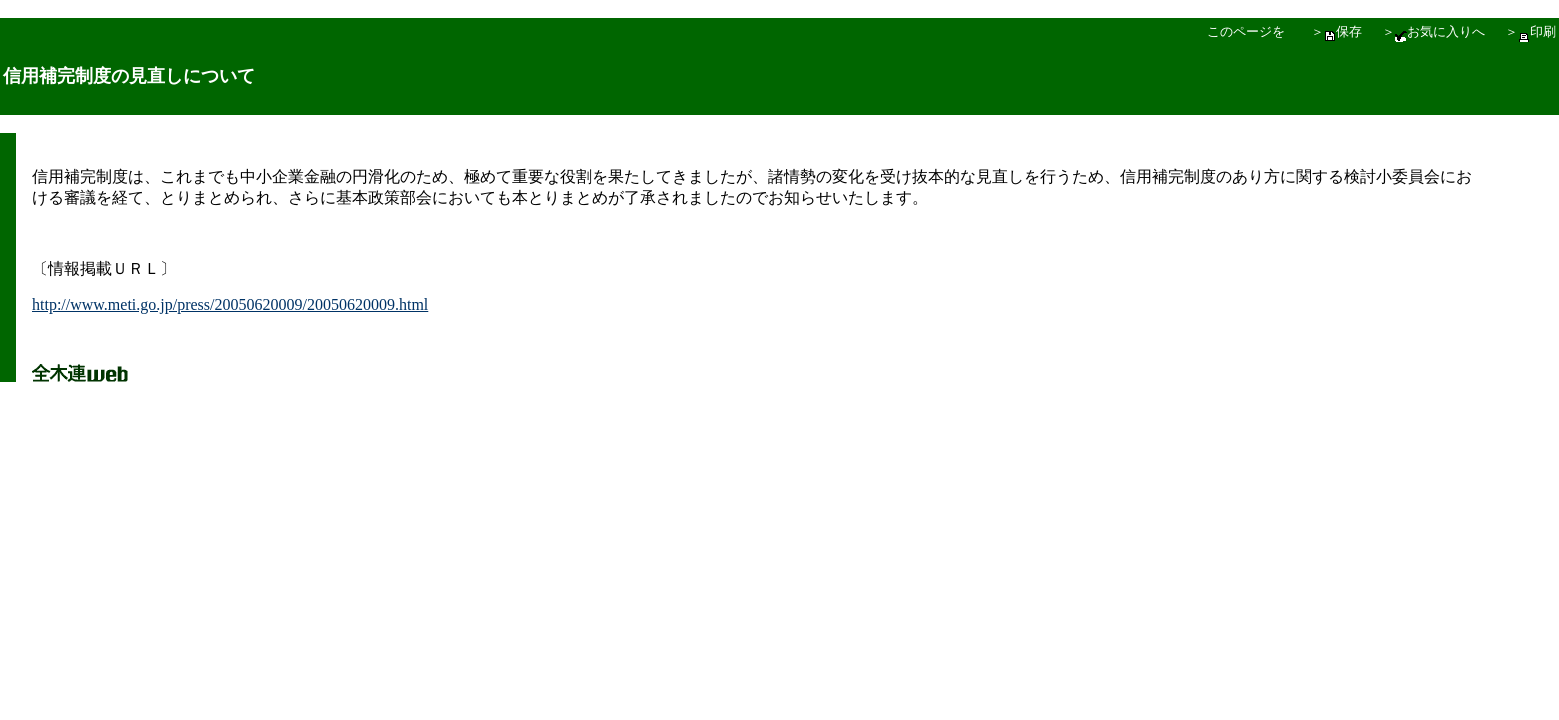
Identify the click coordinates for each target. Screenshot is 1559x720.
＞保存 (1336, 31)
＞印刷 (1530, 31)
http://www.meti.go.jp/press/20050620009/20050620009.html (230, 304)
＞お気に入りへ (1433, 31)
